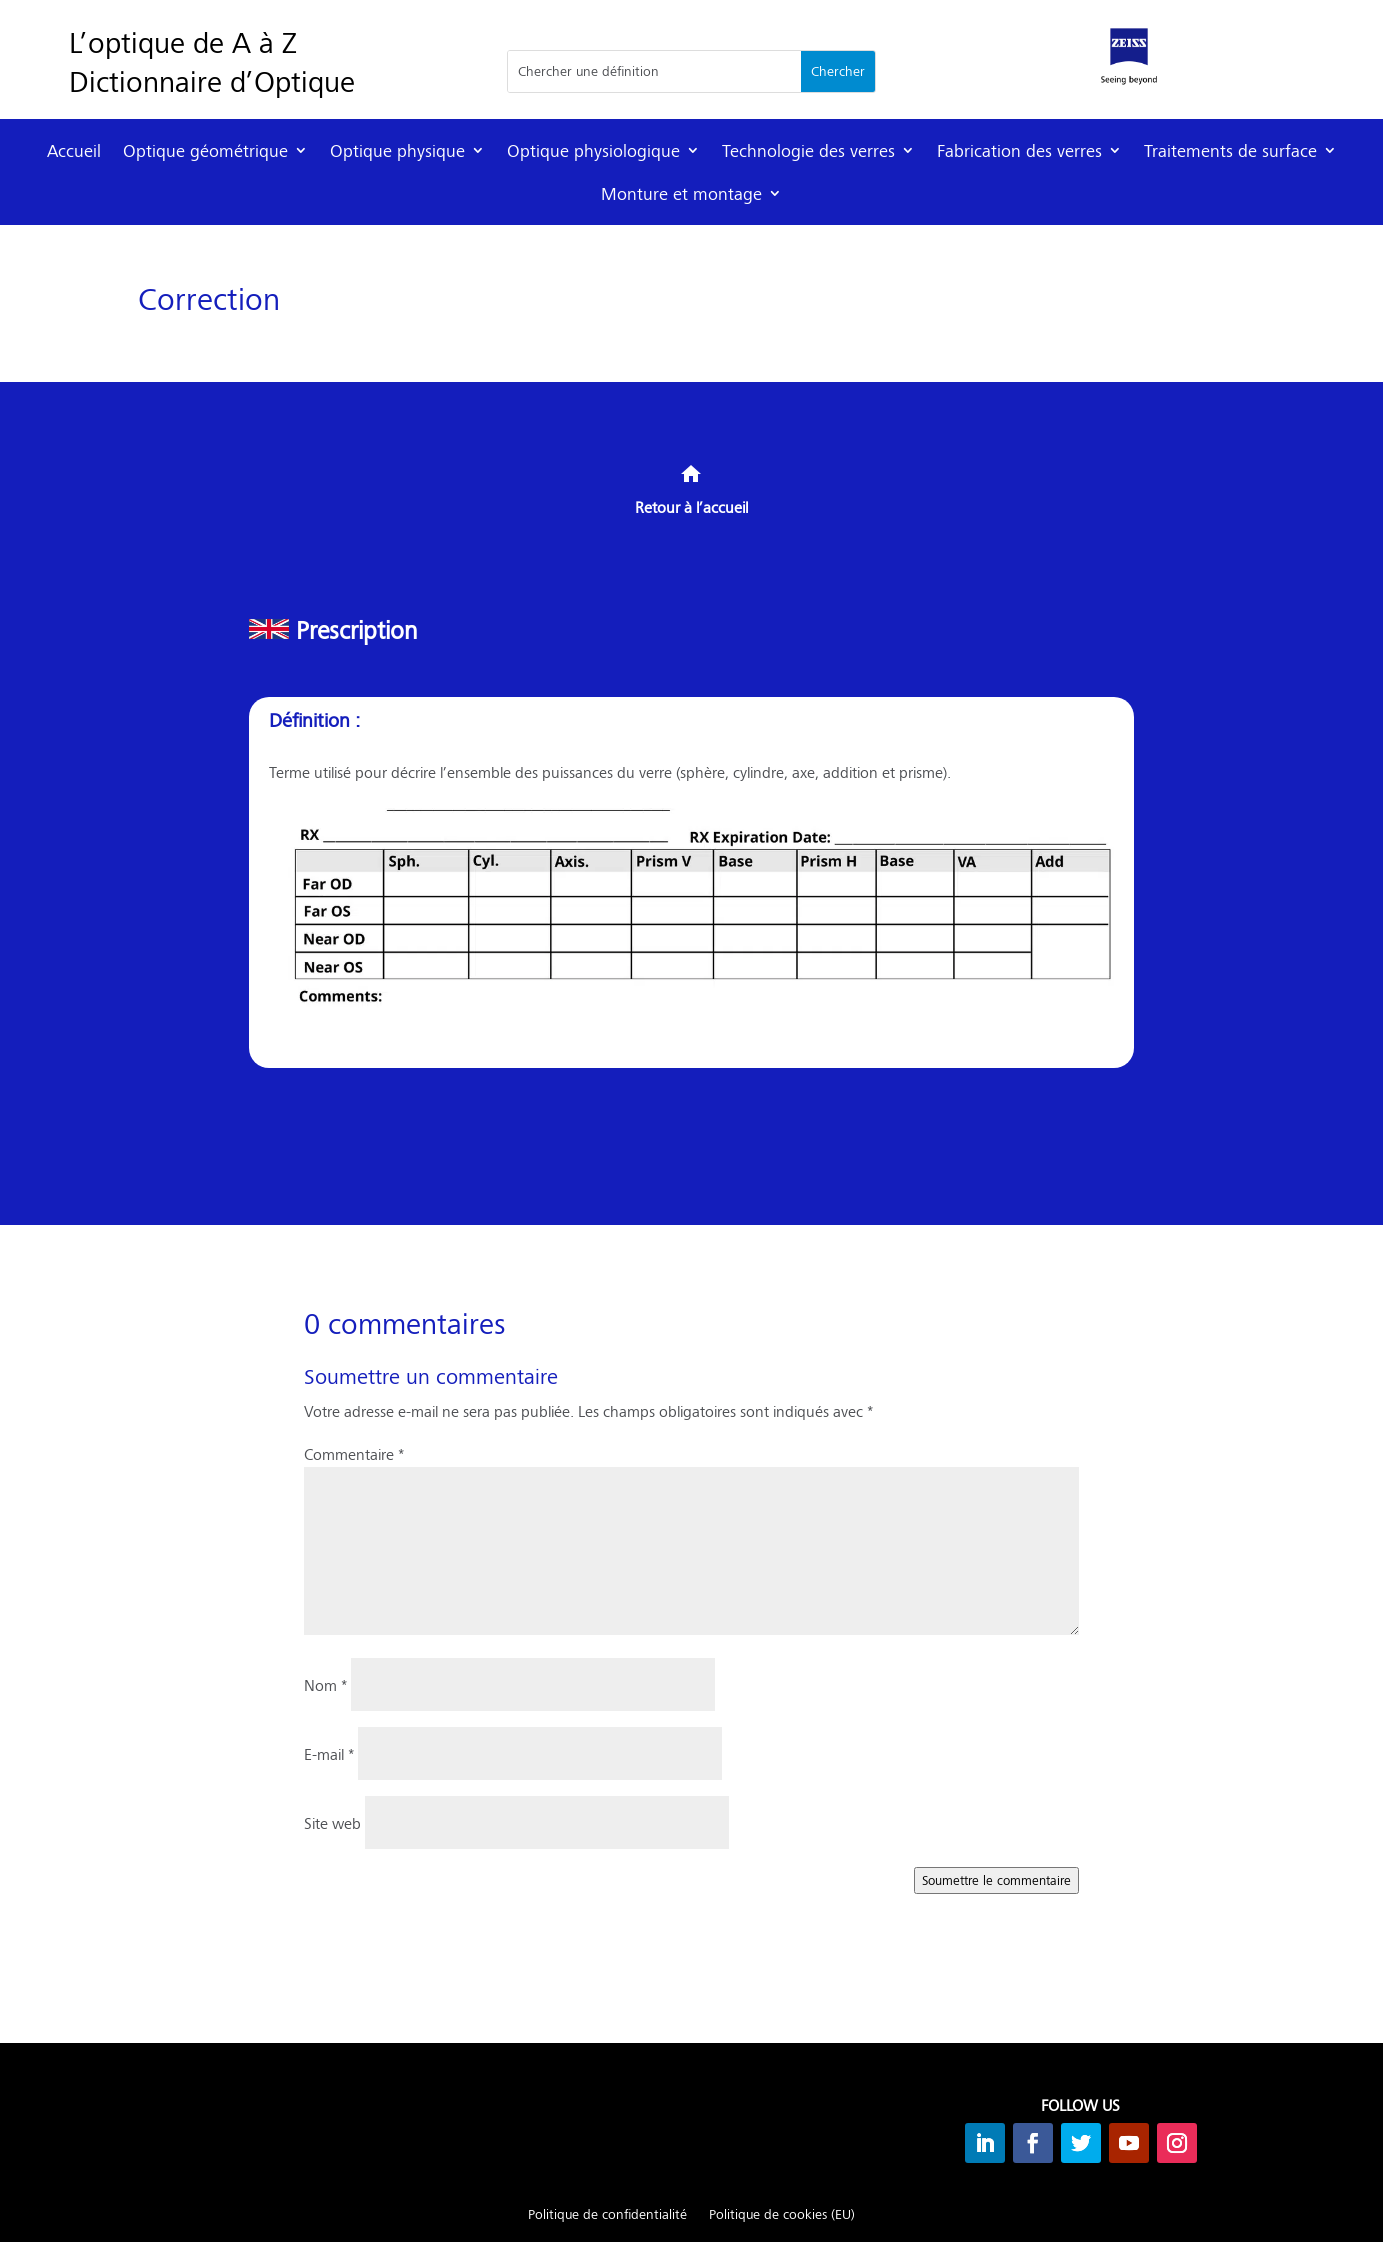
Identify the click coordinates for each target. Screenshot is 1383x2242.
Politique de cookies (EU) (782, 2215)
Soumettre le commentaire (996, 1880)
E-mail (329, 1753)
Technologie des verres (808, 150)
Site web (332, 1822)
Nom (325, 1684)
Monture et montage (681, 193)
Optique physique (397, 150)
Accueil (74, 150)
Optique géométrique (205, 150)
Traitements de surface (1230, 150)
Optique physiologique (593, 150)
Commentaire (354, 1453)
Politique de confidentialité (607, 2215)
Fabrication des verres (1019, 150)
